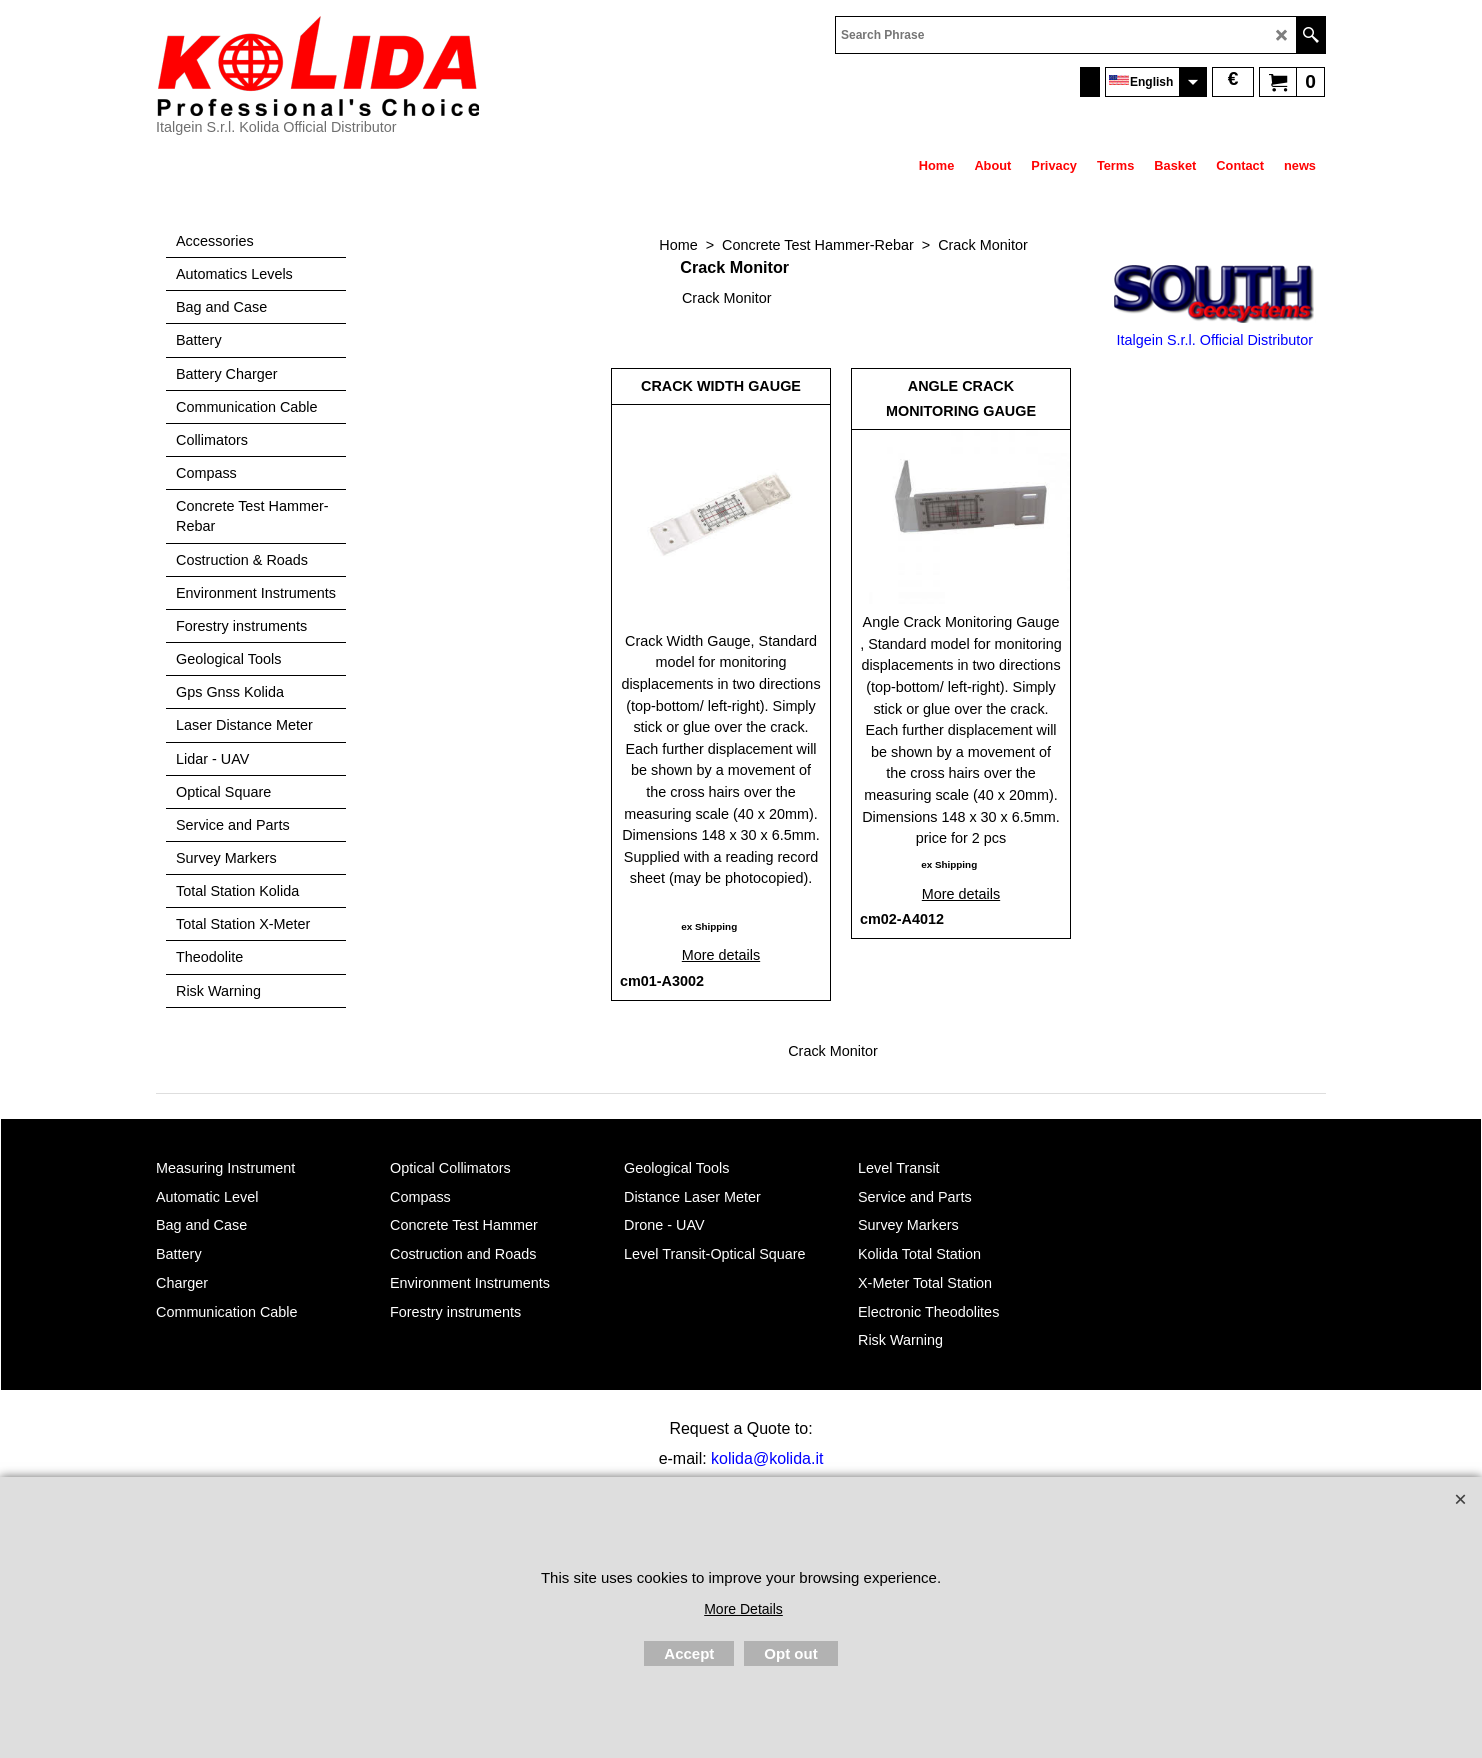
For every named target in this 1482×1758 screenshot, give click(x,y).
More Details (743, 1609)
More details (721, 955)
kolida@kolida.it (767, 1458)
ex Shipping (709, 926)
